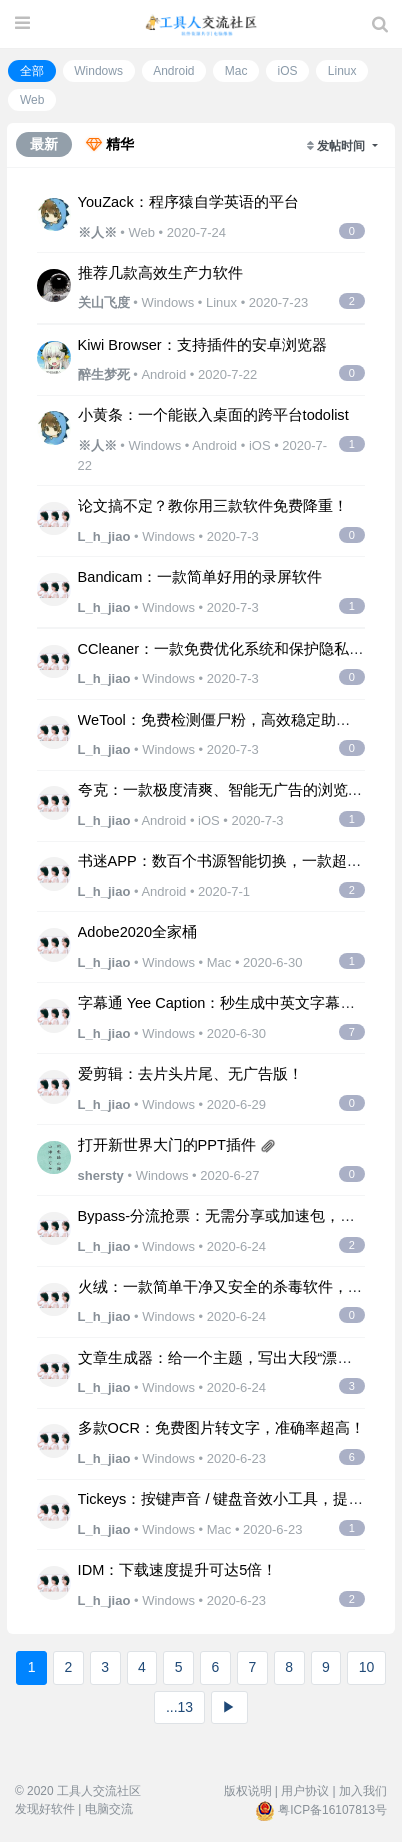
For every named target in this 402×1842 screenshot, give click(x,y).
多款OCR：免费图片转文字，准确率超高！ (221, 1428)
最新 (44, 144)
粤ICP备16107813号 (332, 1810)
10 (367, 1667)
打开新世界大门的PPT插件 (167, 1145)
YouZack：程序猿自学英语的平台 (188, 202)
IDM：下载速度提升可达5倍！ (178, 1570)
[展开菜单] (22, 24)
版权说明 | (251, 1791)
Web (32, 100)
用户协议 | (308, 1791)
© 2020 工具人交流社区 (78, 1791)
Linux (342, 71)
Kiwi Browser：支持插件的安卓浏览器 (202, 345)
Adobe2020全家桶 (137, 932)
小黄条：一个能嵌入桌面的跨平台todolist (213, 415)
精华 (110, 144)
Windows (98, 71)
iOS (288, 71)
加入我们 (363, 1791)
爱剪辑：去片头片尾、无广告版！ (190, 1074)
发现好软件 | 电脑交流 (74, 1809)
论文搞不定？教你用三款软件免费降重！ (213, 506)
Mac (236, 71)
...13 (179, 1707)
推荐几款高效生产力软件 (160, 273)
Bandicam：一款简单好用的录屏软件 (200, 577)
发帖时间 (342, 146)
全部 (32, 71)
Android (173, 71)
